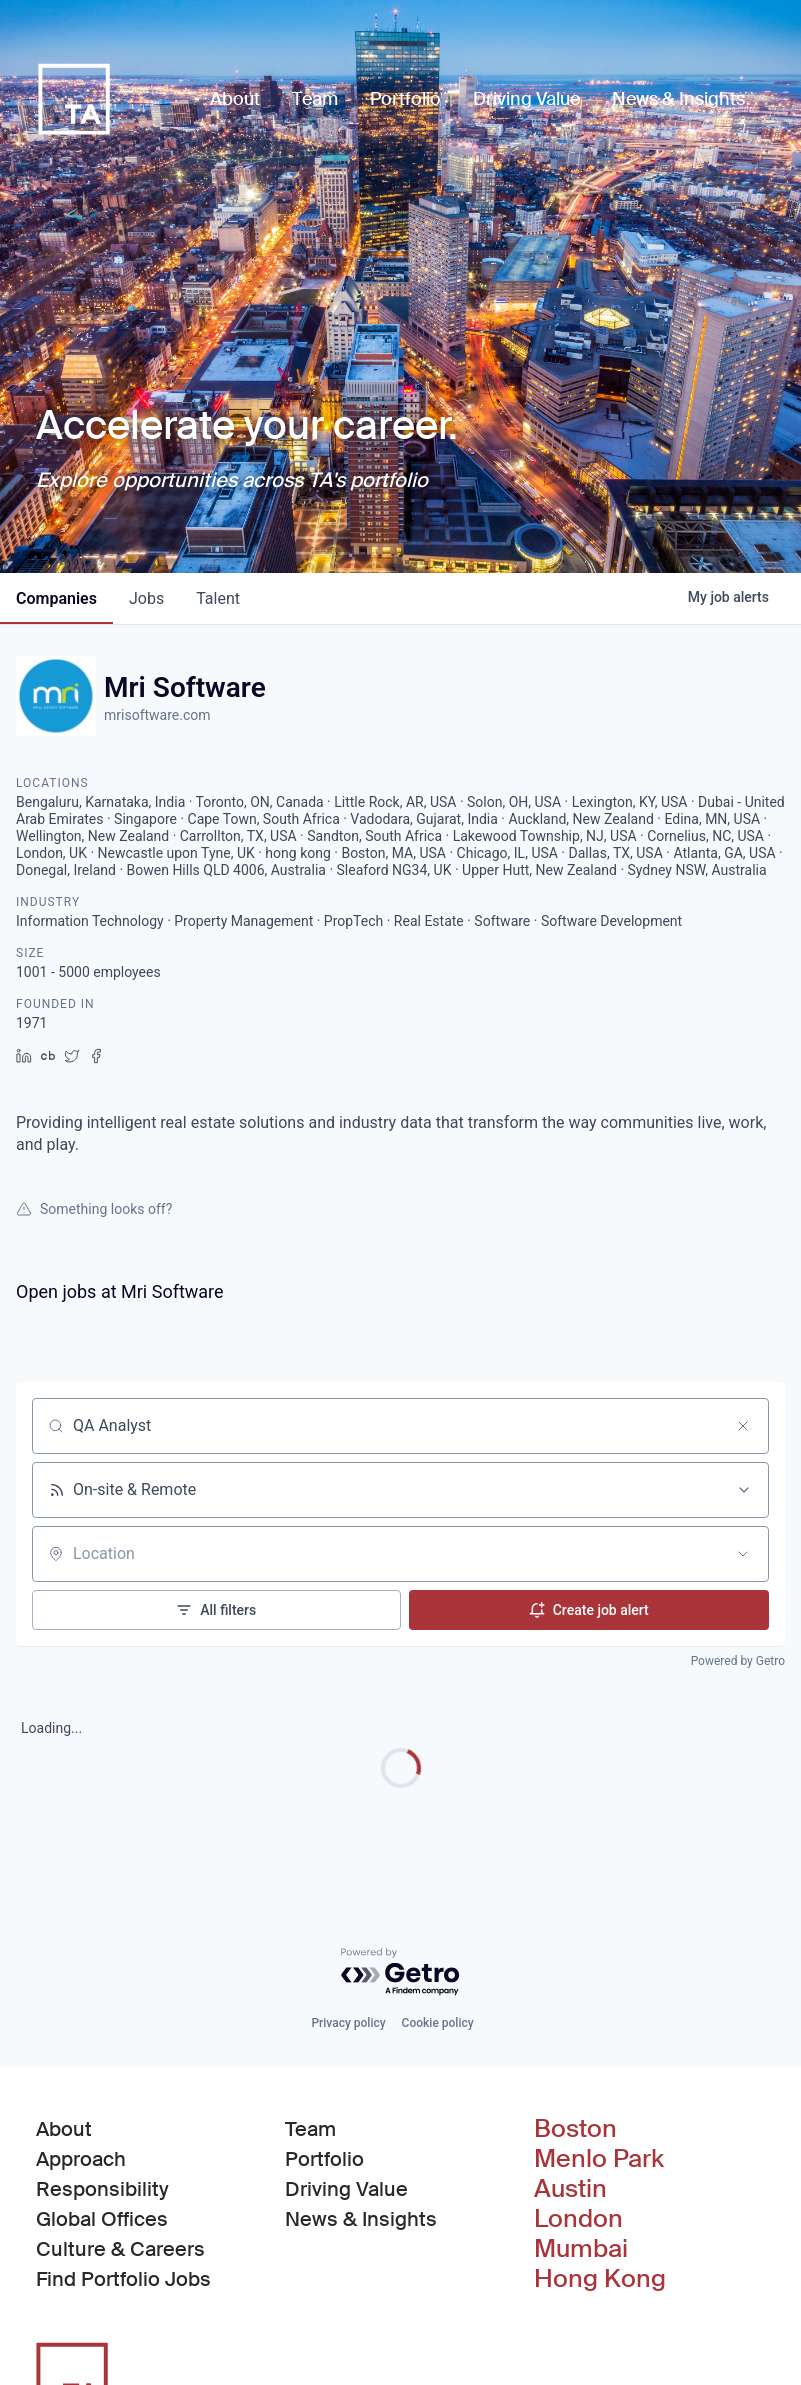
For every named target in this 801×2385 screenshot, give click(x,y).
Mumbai (581, 2249)
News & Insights (361, 2219)
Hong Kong (600, 2279)
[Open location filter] (743, 1554)
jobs (146, 598)
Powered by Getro (738, 1661)
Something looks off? (94, 1209)
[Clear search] (743, 1426)
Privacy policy (348, 2023)
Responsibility (102, 2189)
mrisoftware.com (157, 715)
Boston (575, 2129)
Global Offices (102, 2219)
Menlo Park (599, 2159)
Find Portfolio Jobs (123, 2278)
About (64, 2129)
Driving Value (346, 2189)
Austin (570, 2189)
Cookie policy (438, 2023)
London (578, 2219)
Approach (81, 2159)
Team (310, 2129)
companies (56, 598)
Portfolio (324, 2159)
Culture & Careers (120, 2249)
